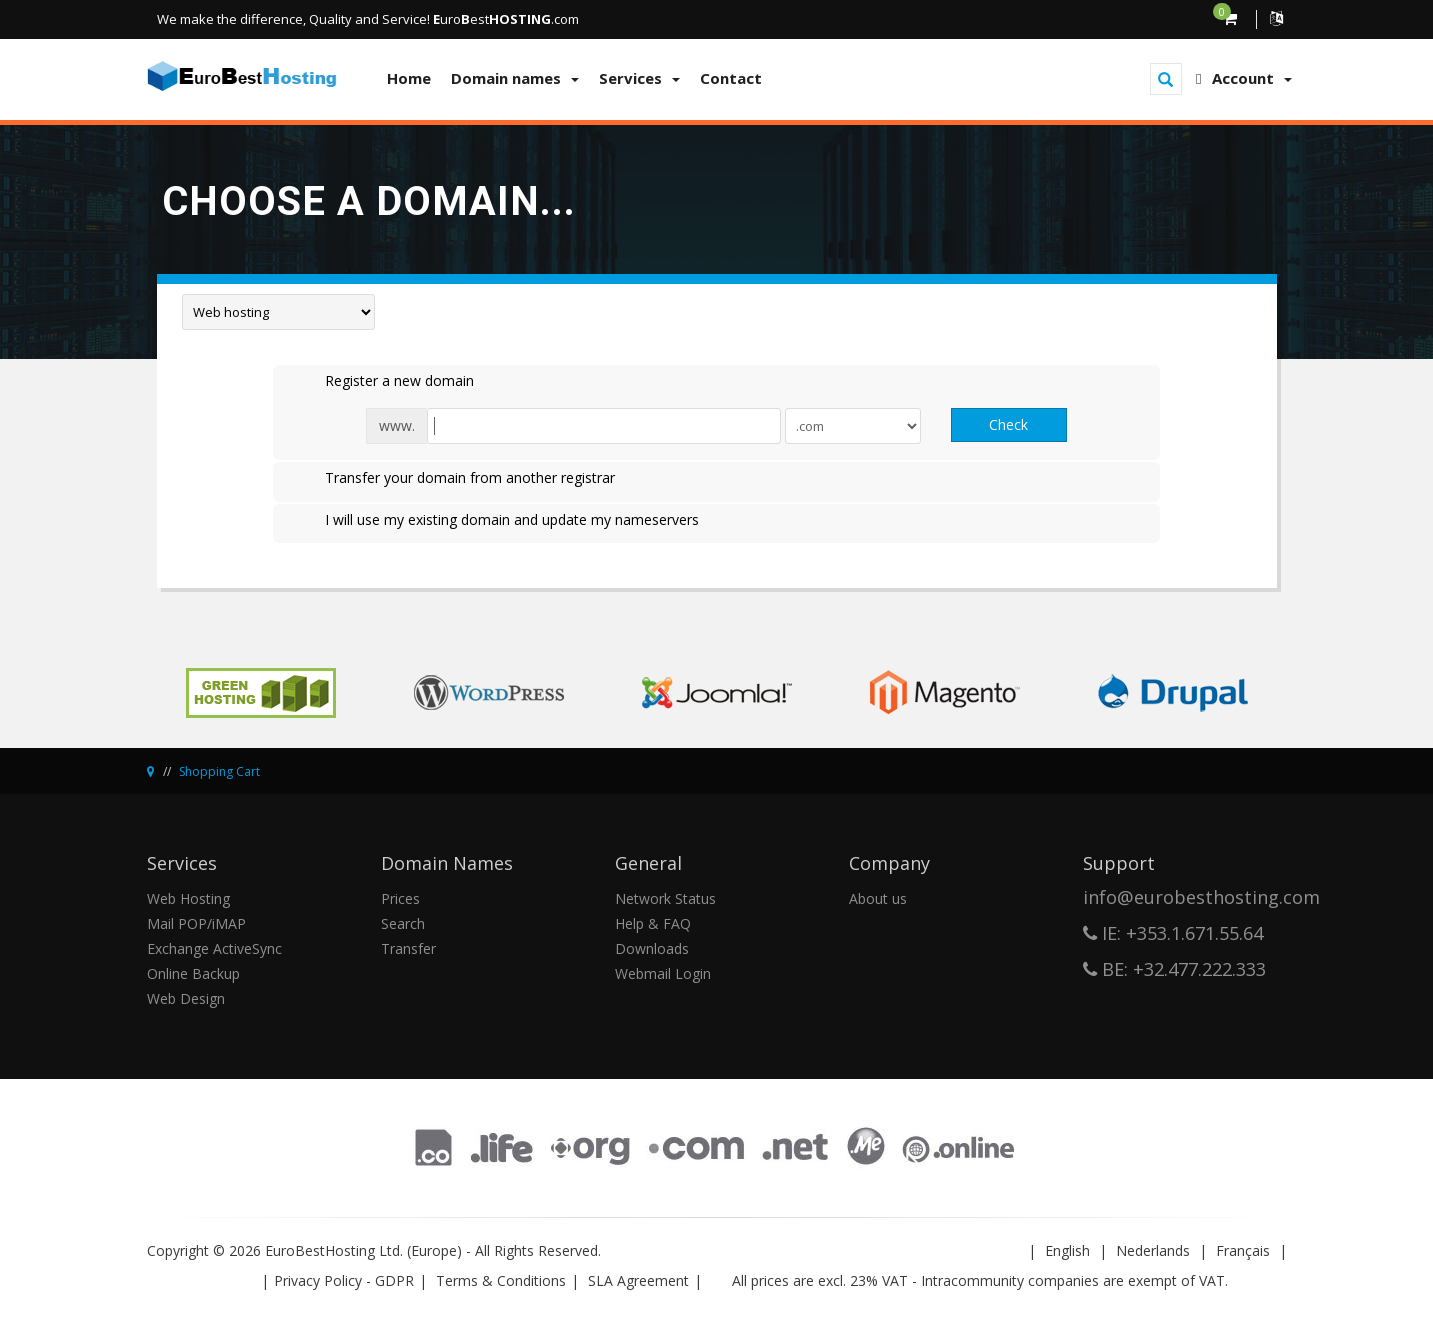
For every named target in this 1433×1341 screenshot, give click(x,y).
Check (1008, 424)
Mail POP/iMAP (196, 923)
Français (1243, 1250)
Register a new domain (383, 382)
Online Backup (193, 973)
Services (639, 78)
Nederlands (1153, 1250)
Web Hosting (188, 898)
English (1067, 1250)
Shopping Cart (219, 771)
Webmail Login (663, 973)
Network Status (665, 898)
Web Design (186, 998)
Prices (400, 898)
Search (403, 923)
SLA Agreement (638, 1280)
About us (878, 898)
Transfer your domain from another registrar (454, 479)
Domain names (515, 78)
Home (409, 78)
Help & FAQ (653, 923)
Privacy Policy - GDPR (344, 1280)
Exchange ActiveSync (214, 948)
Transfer (408, 948)
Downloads (652, 948)
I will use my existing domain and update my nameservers (496, 521)
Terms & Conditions (501, 1280)
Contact (731, 78)
